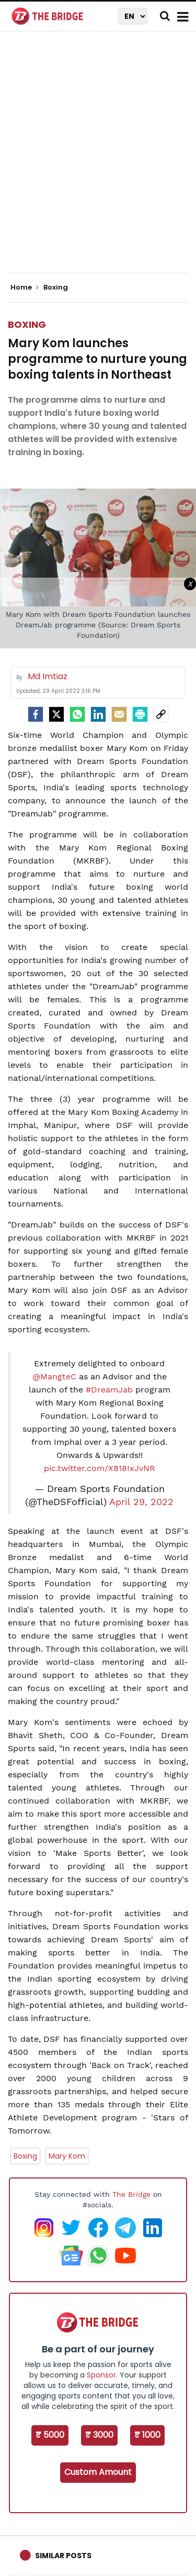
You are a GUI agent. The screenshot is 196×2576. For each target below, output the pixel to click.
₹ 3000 (99, 2435)
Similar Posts (63, 2555)
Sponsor (101, 2375)
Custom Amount (98, 2472)
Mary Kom (67, 2156)
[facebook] (35, 714)
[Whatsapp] (77, 714)
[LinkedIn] (98, 714)
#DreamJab (109, 1390)
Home (24, 287)
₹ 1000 (147, 2435)
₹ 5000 (50, 2435)
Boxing (27, 324)
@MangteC (54, 1376)
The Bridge (131, 2194)
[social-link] (161, 714)
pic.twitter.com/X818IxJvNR (99, 1468)
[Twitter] (56, 714)
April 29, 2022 (141, 1502)
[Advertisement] (98, 161)
